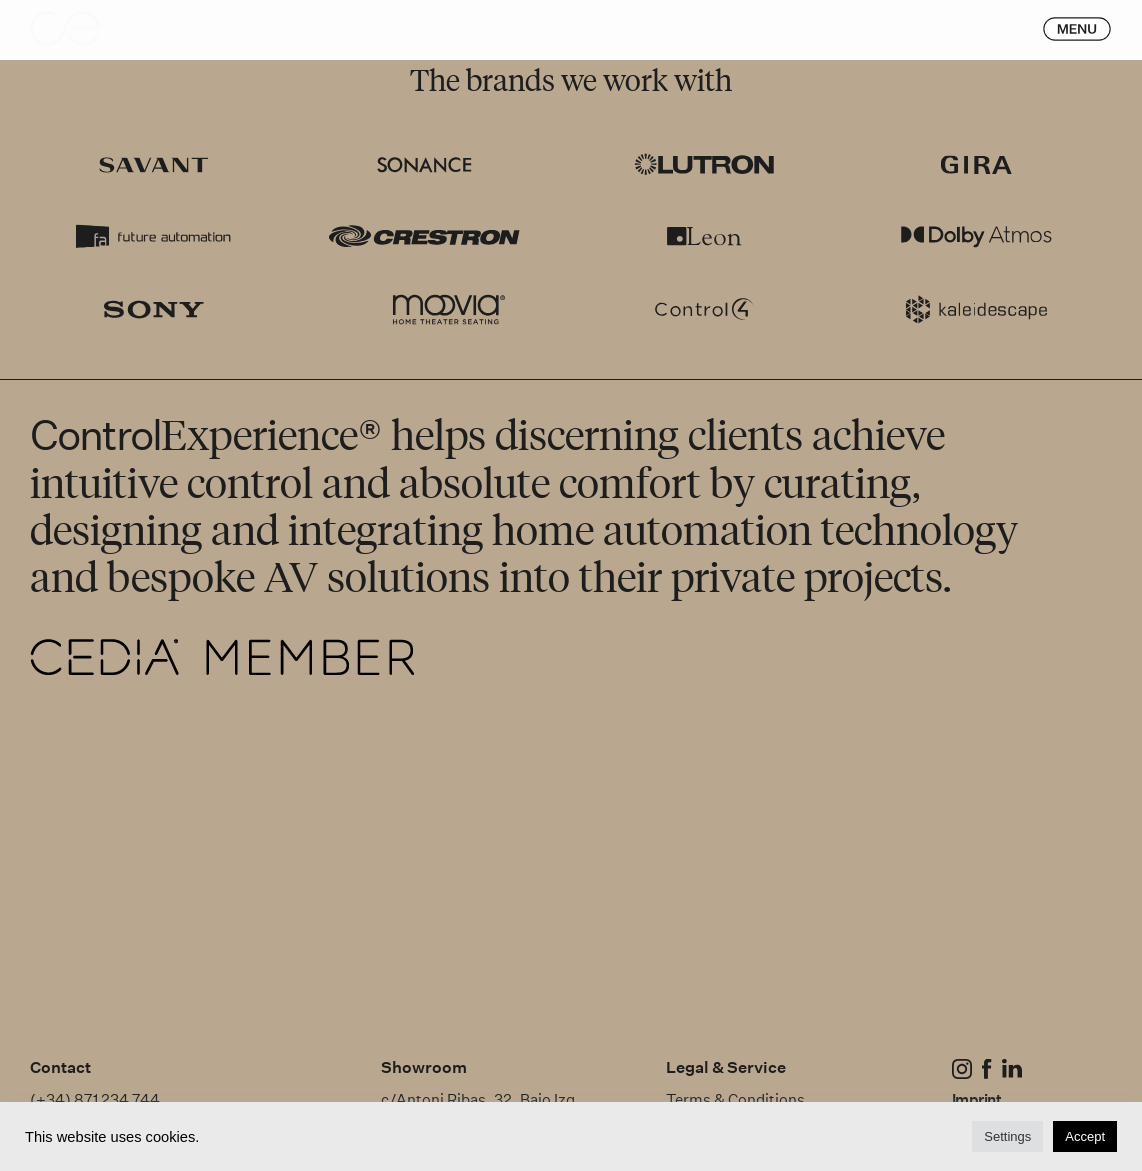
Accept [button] (1085, 1136)
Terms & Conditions (737, 1099)
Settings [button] (1007, 1136)
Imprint (976, 1099)
